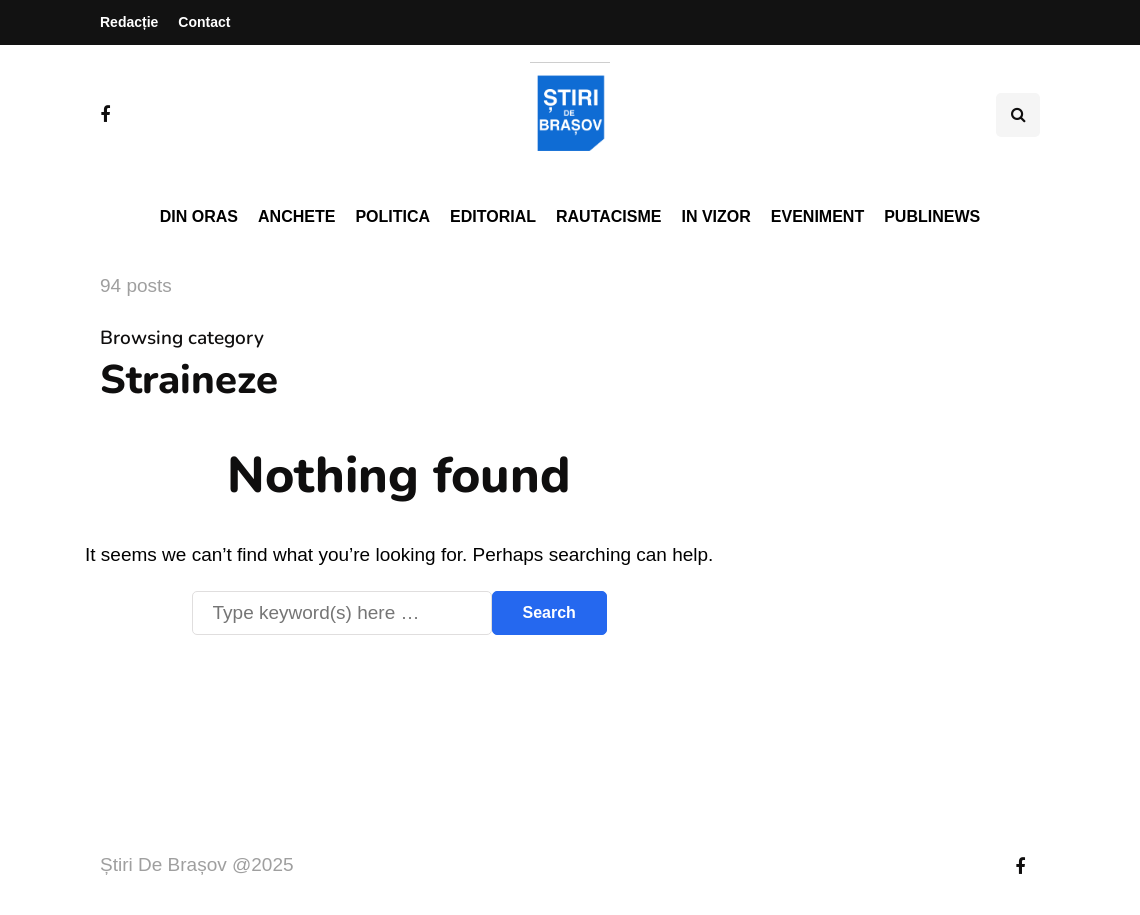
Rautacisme (608, 216)
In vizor (715, 216)
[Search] (342, 613)
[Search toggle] (1018, 115)
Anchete (296, 216)
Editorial (493, 216)
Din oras (199, 216)
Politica (392, 216)
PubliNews (932, 216)
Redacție (129, 22)
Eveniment (817, 216)
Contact (204, 22)
